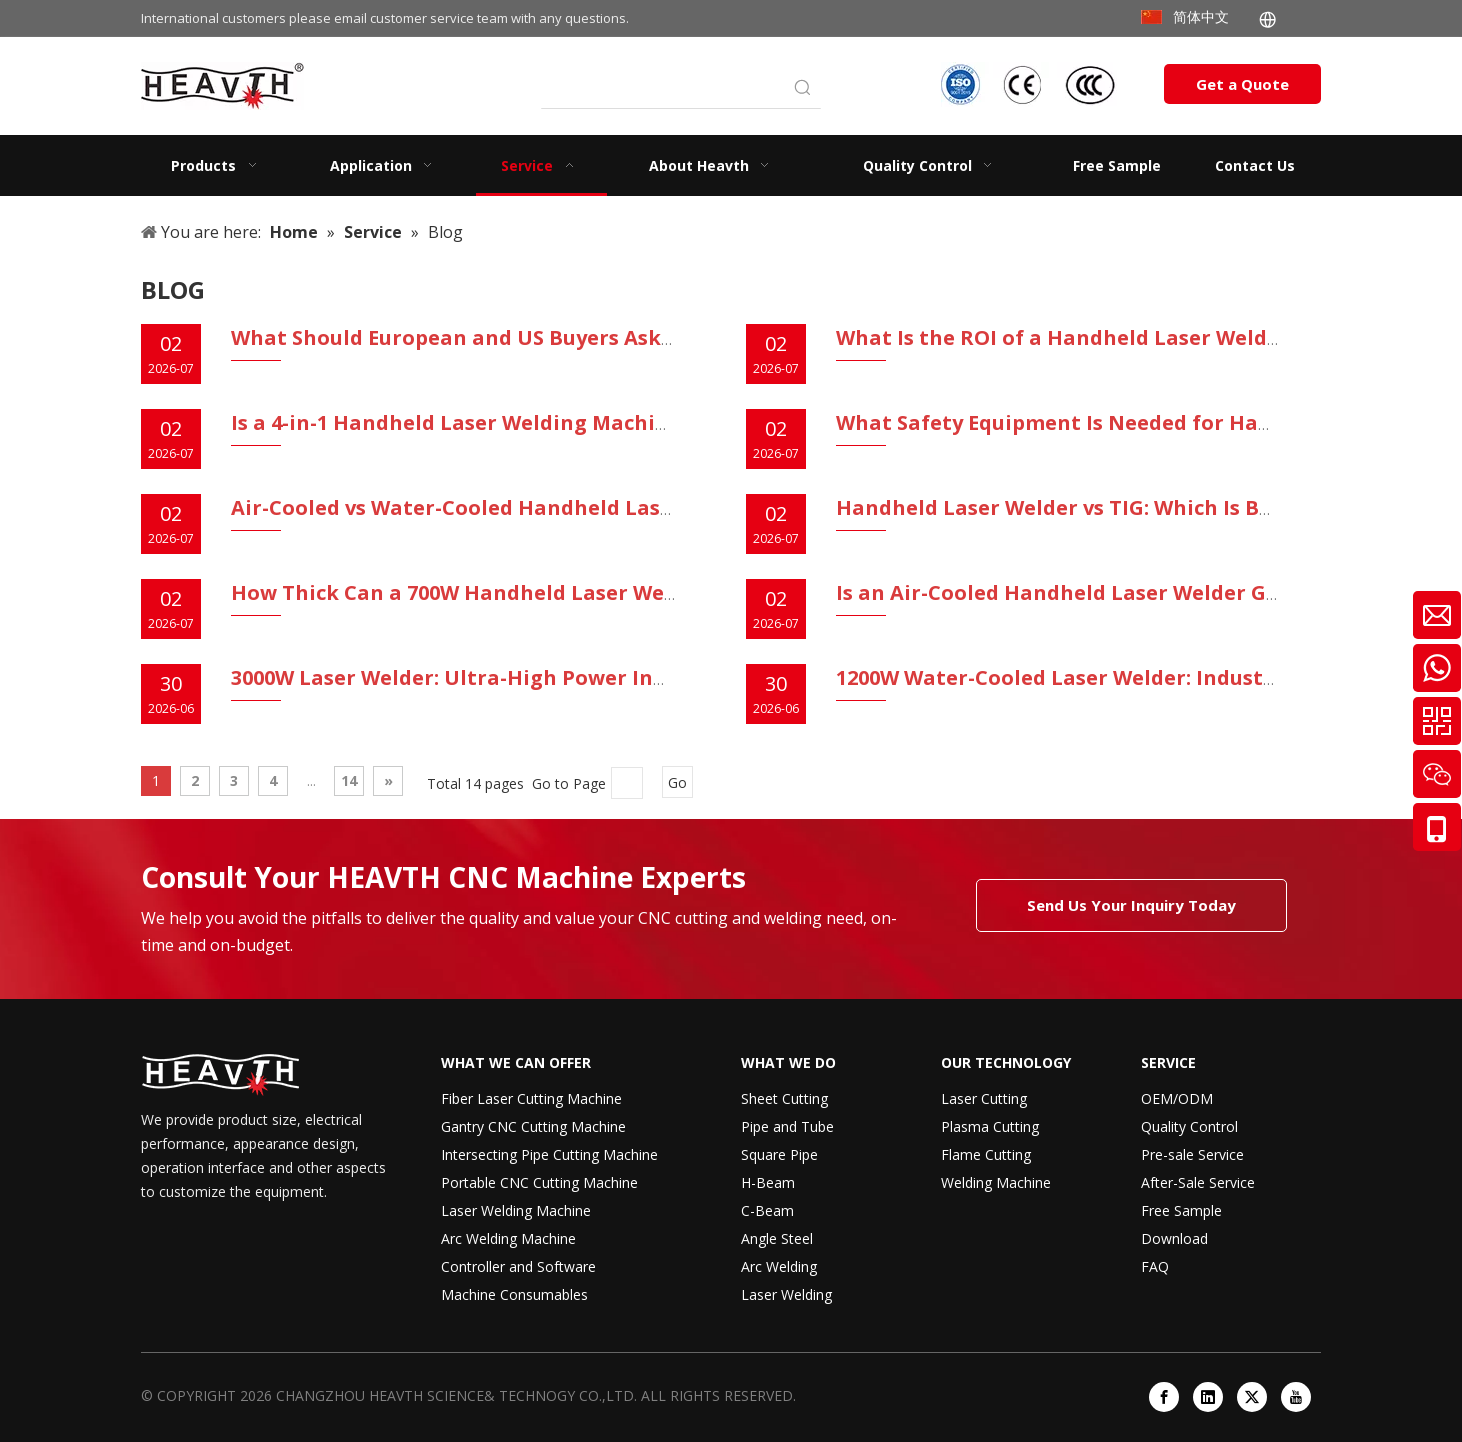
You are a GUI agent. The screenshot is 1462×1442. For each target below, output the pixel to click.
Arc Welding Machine (508, 1238)
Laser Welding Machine (516, 1210)
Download (1174, 1238)
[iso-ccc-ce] (1031, 84)
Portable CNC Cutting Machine (539, 1182)
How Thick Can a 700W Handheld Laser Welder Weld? (501, 592)
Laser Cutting (984, 1098)
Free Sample (1181, 1210)
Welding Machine (996, 1182)
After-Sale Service (1198, 1182)
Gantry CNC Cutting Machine (533, 1126)
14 (349, 780)
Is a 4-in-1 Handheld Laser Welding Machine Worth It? (507, 422)
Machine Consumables (514, 1294)
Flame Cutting (986, 1154)
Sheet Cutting (784, 1098)
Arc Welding (779, 1266)
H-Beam (768, 1182)
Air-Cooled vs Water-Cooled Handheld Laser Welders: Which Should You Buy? (624, 507)
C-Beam (767, 1210)
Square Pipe (779, 1154)
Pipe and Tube (787, 1126)
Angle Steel (777, 1238)
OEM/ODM (1177, 1098)
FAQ (1155, 1266)
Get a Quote (1242, 84)
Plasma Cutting (990, 1126)
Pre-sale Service (1192, 1154)
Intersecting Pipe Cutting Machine (549, 1154)
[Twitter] (1252, 1397)
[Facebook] (1164, 1397)
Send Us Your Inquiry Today (1131, 905)
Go (677, 782)
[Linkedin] (1208, 1397)
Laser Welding (786, 1294)
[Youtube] (1296, 1397)
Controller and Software (518, 1266)
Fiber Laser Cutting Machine (531, 1098)
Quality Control (1189, 1126)
